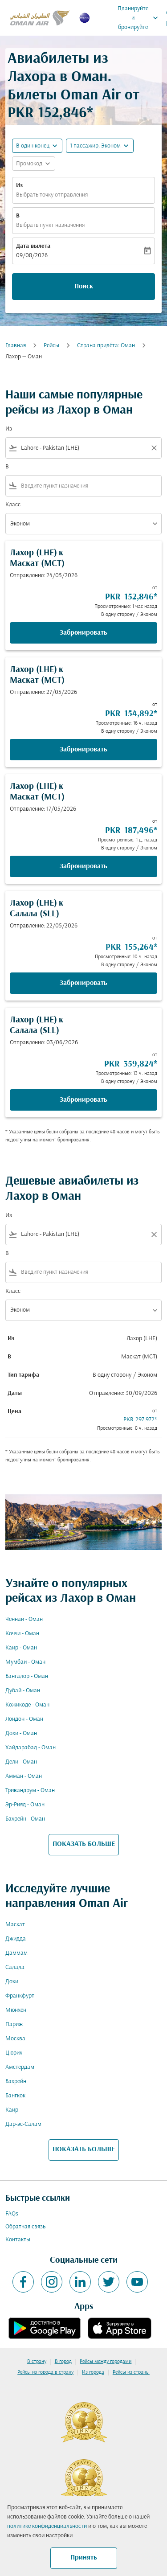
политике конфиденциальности (47, 2526)
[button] (100, 146)
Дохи (11, 1981)
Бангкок (15, 2095)
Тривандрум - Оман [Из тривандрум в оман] (30, 1790)
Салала (14, 1967)
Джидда (15, 1939)
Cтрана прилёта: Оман (106, 345)
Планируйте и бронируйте (140, 18)
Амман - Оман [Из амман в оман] (23, 1776)
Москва (15, 2038)
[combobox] (83, 448)
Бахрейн (15, 2081)
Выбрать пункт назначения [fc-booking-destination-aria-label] (50, 225)
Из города (93, 2372)
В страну (36, 2361)
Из (19, 185)
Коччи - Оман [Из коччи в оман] (22, 1633)
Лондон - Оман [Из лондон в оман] (24, 1719)
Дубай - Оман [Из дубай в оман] (22, 1690)
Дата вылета (33, 246)
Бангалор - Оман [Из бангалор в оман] (26, 1676)
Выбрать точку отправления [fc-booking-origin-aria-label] (52, 195)
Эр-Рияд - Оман (25, 1804)
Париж (14, 2024)
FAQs (11, 2214)
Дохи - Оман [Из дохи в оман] (21, 1733)
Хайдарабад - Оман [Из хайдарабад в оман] (30, 1747)
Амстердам (19, 2067)
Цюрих (13, 2053)
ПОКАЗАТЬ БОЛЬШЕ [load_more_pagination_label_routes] (84, 1844)
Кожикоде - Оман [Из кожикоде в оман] (27, 1705)
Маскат (15, 1924)
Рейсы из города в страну (45, 2372)
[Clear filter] (153, 448)
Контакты (17, 2239)
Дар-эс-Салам (23, 2124)
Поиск (83, 286)
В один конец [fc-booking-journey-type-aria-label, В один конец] (32, 146)
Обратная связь (25, 2226)
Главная (15, 345)
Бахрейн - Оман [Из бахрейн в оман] (25, 1819)
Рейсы (51, 345)
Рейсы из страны (131, 2372)
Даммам (16, 1953)
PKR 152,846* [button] (50, 113)
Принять (83, 2557)
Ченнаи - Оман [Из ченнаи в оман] (24, 1619)
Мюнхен (15, 2010)
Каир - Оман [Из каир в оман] (21, 1648)
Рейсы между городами (105, 2361)
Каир (11, 2110)
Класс (12, 504)
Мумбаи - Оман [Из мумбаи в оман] (25, 1662)
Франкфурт (19, 1996)
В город (63, 2361)
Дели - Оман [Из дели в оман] (21, 1762)
